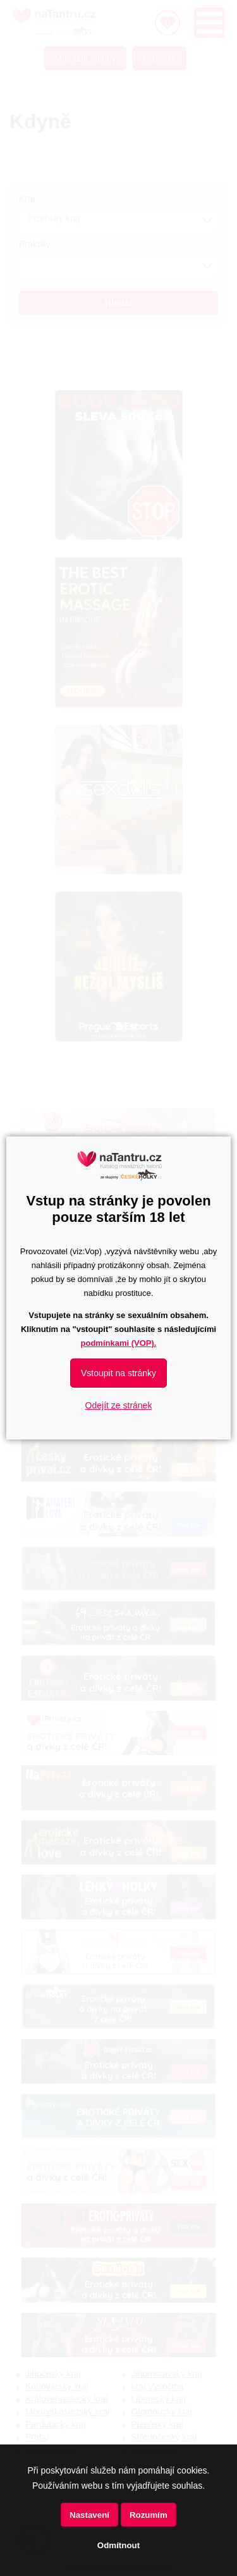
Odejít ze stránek (118, 1405)
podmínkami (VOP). (119, 1343)
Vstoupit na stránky (118, 1373)
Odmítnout (118, 2545)
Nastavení (89, 2515)
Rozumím (148, 2515)
